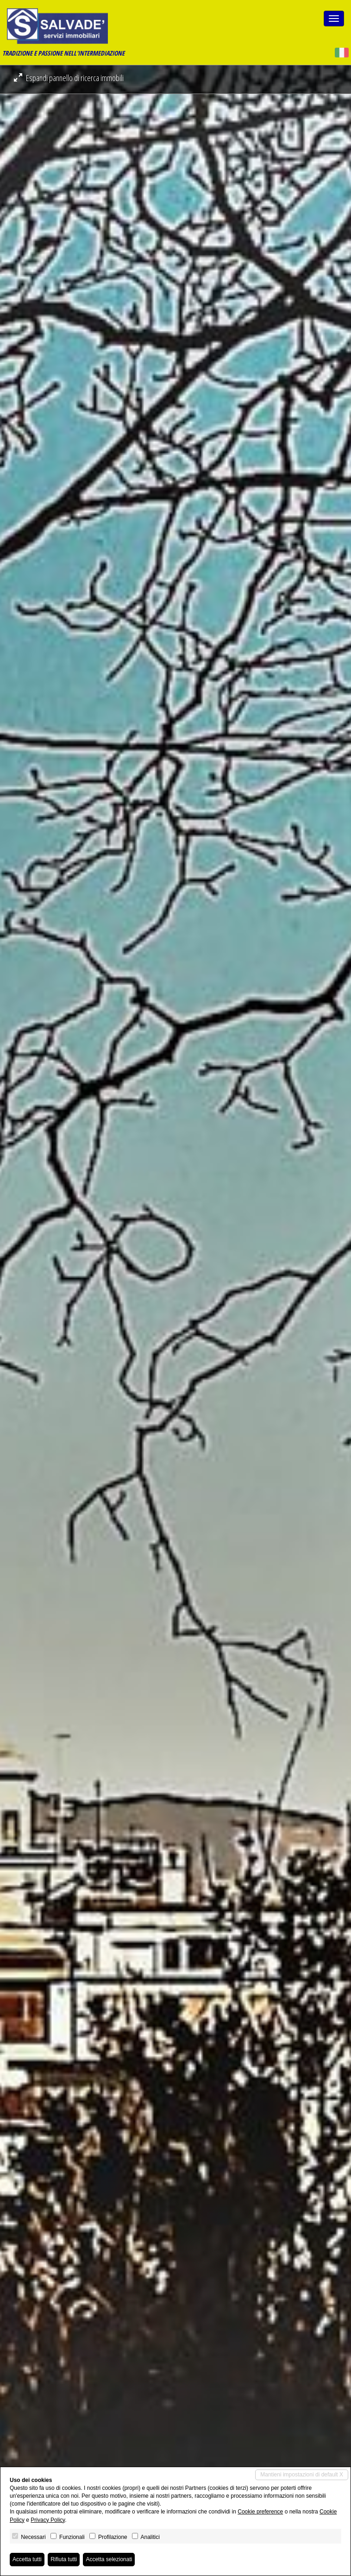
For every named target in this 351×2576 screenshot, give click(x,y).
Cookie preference (260, 2511)
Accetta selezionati (109, 2559)
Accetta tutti (27, 2559)
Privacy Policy (48, 2520)
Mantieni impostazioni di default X (301, 2474)
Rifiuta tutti (63, 2559)
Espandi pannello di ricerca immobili (69, 77)
